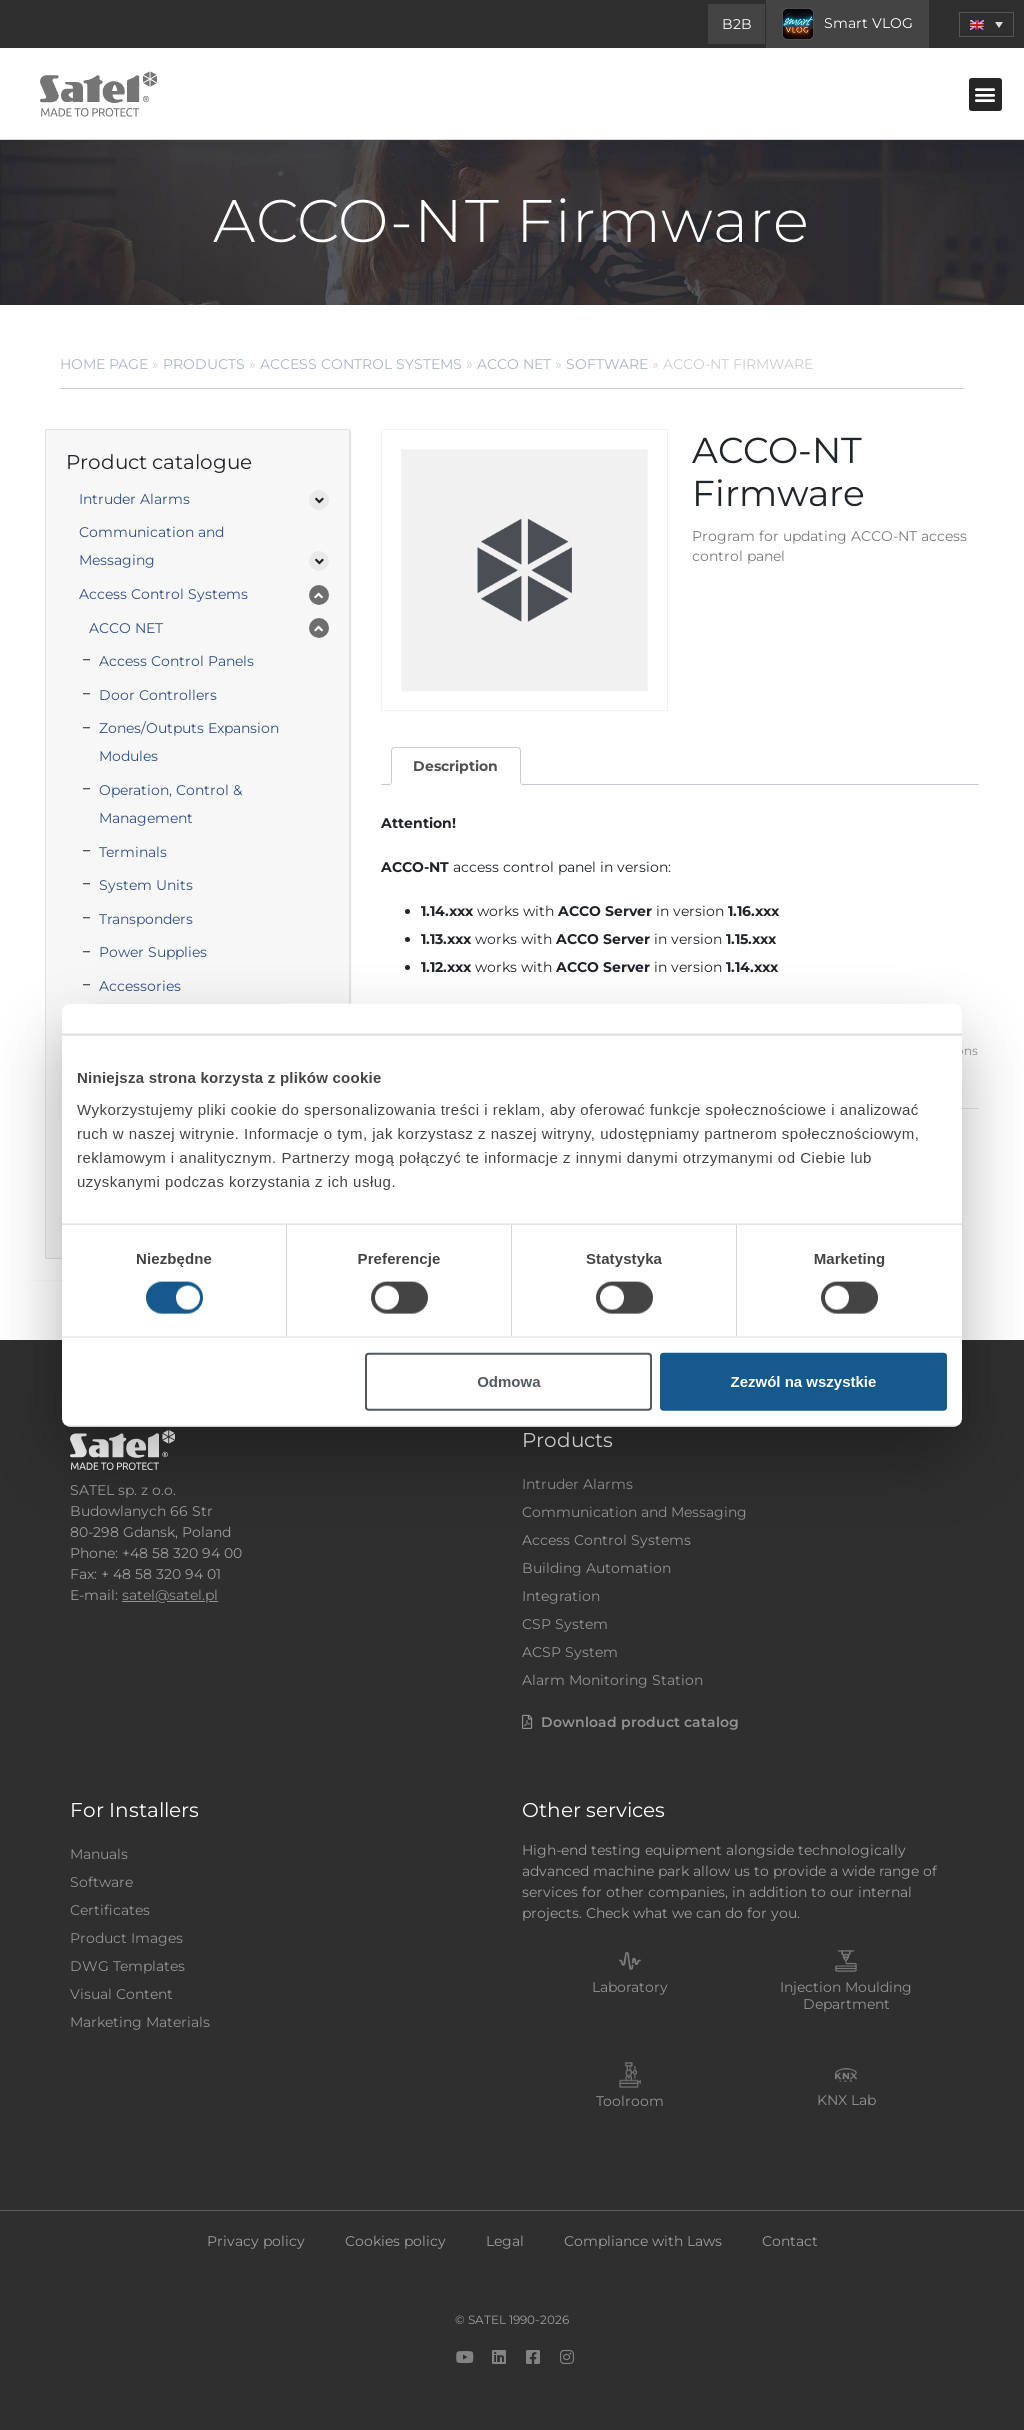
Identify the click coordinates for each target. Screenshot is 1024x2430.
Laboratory (630, 1987)
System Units (146, 885)
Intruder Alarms (134, 499)
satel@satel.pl (170, 1595)
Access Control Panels (176, 661)
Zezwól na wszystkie (804, 1380)
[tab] (456, 766)
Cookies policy (395, 2241)
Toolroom (630, 2101)
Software (607, 364)
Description (455, 766)
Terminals (133, 852)
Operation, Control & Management (170, 804)
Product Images (126, 1938)
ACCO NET (514, 364)
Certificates (110, 1910)
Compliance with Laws (643, 2241)
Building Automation (596, 1568)
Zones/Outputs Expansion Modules (189, 742)
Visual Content (121, 1994)
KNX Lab (846, 2100)
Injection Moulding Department (846, 1995)
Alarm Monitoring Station (612, 1680)
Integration (561, 1596)
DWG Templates (127, 1966)
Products (204, 364)
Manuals (99, 1854)
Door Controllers (158, 695)
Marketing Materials (140, 2022)
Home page (104, 364)
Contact (790, 2241)
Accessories (140, 986)
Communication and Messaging (151, 546)
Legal (505, 2241)
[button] (986, 24)
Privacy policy (256, 2241)
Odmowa (508, 1380)
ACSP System (570, 1652)
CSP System (565, 1624)
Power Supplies (153, 952)
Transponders (146, 919)
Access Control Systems (361, 364)
